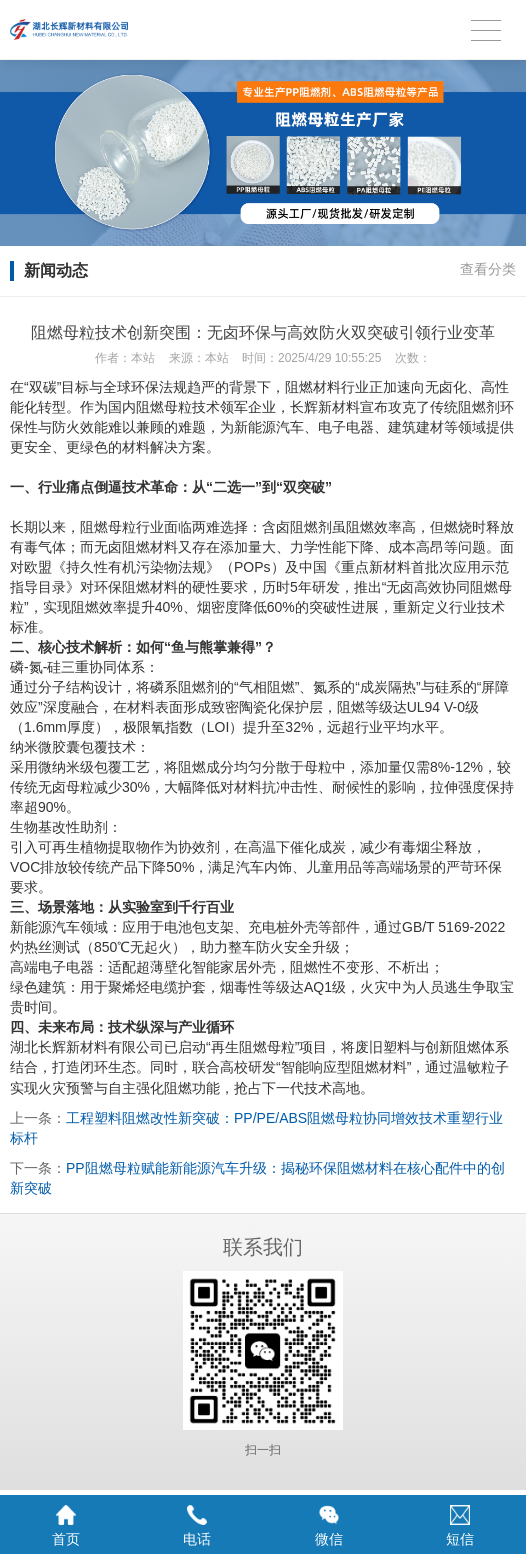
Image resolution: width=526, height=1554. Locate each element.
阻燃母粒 (164, 407)
